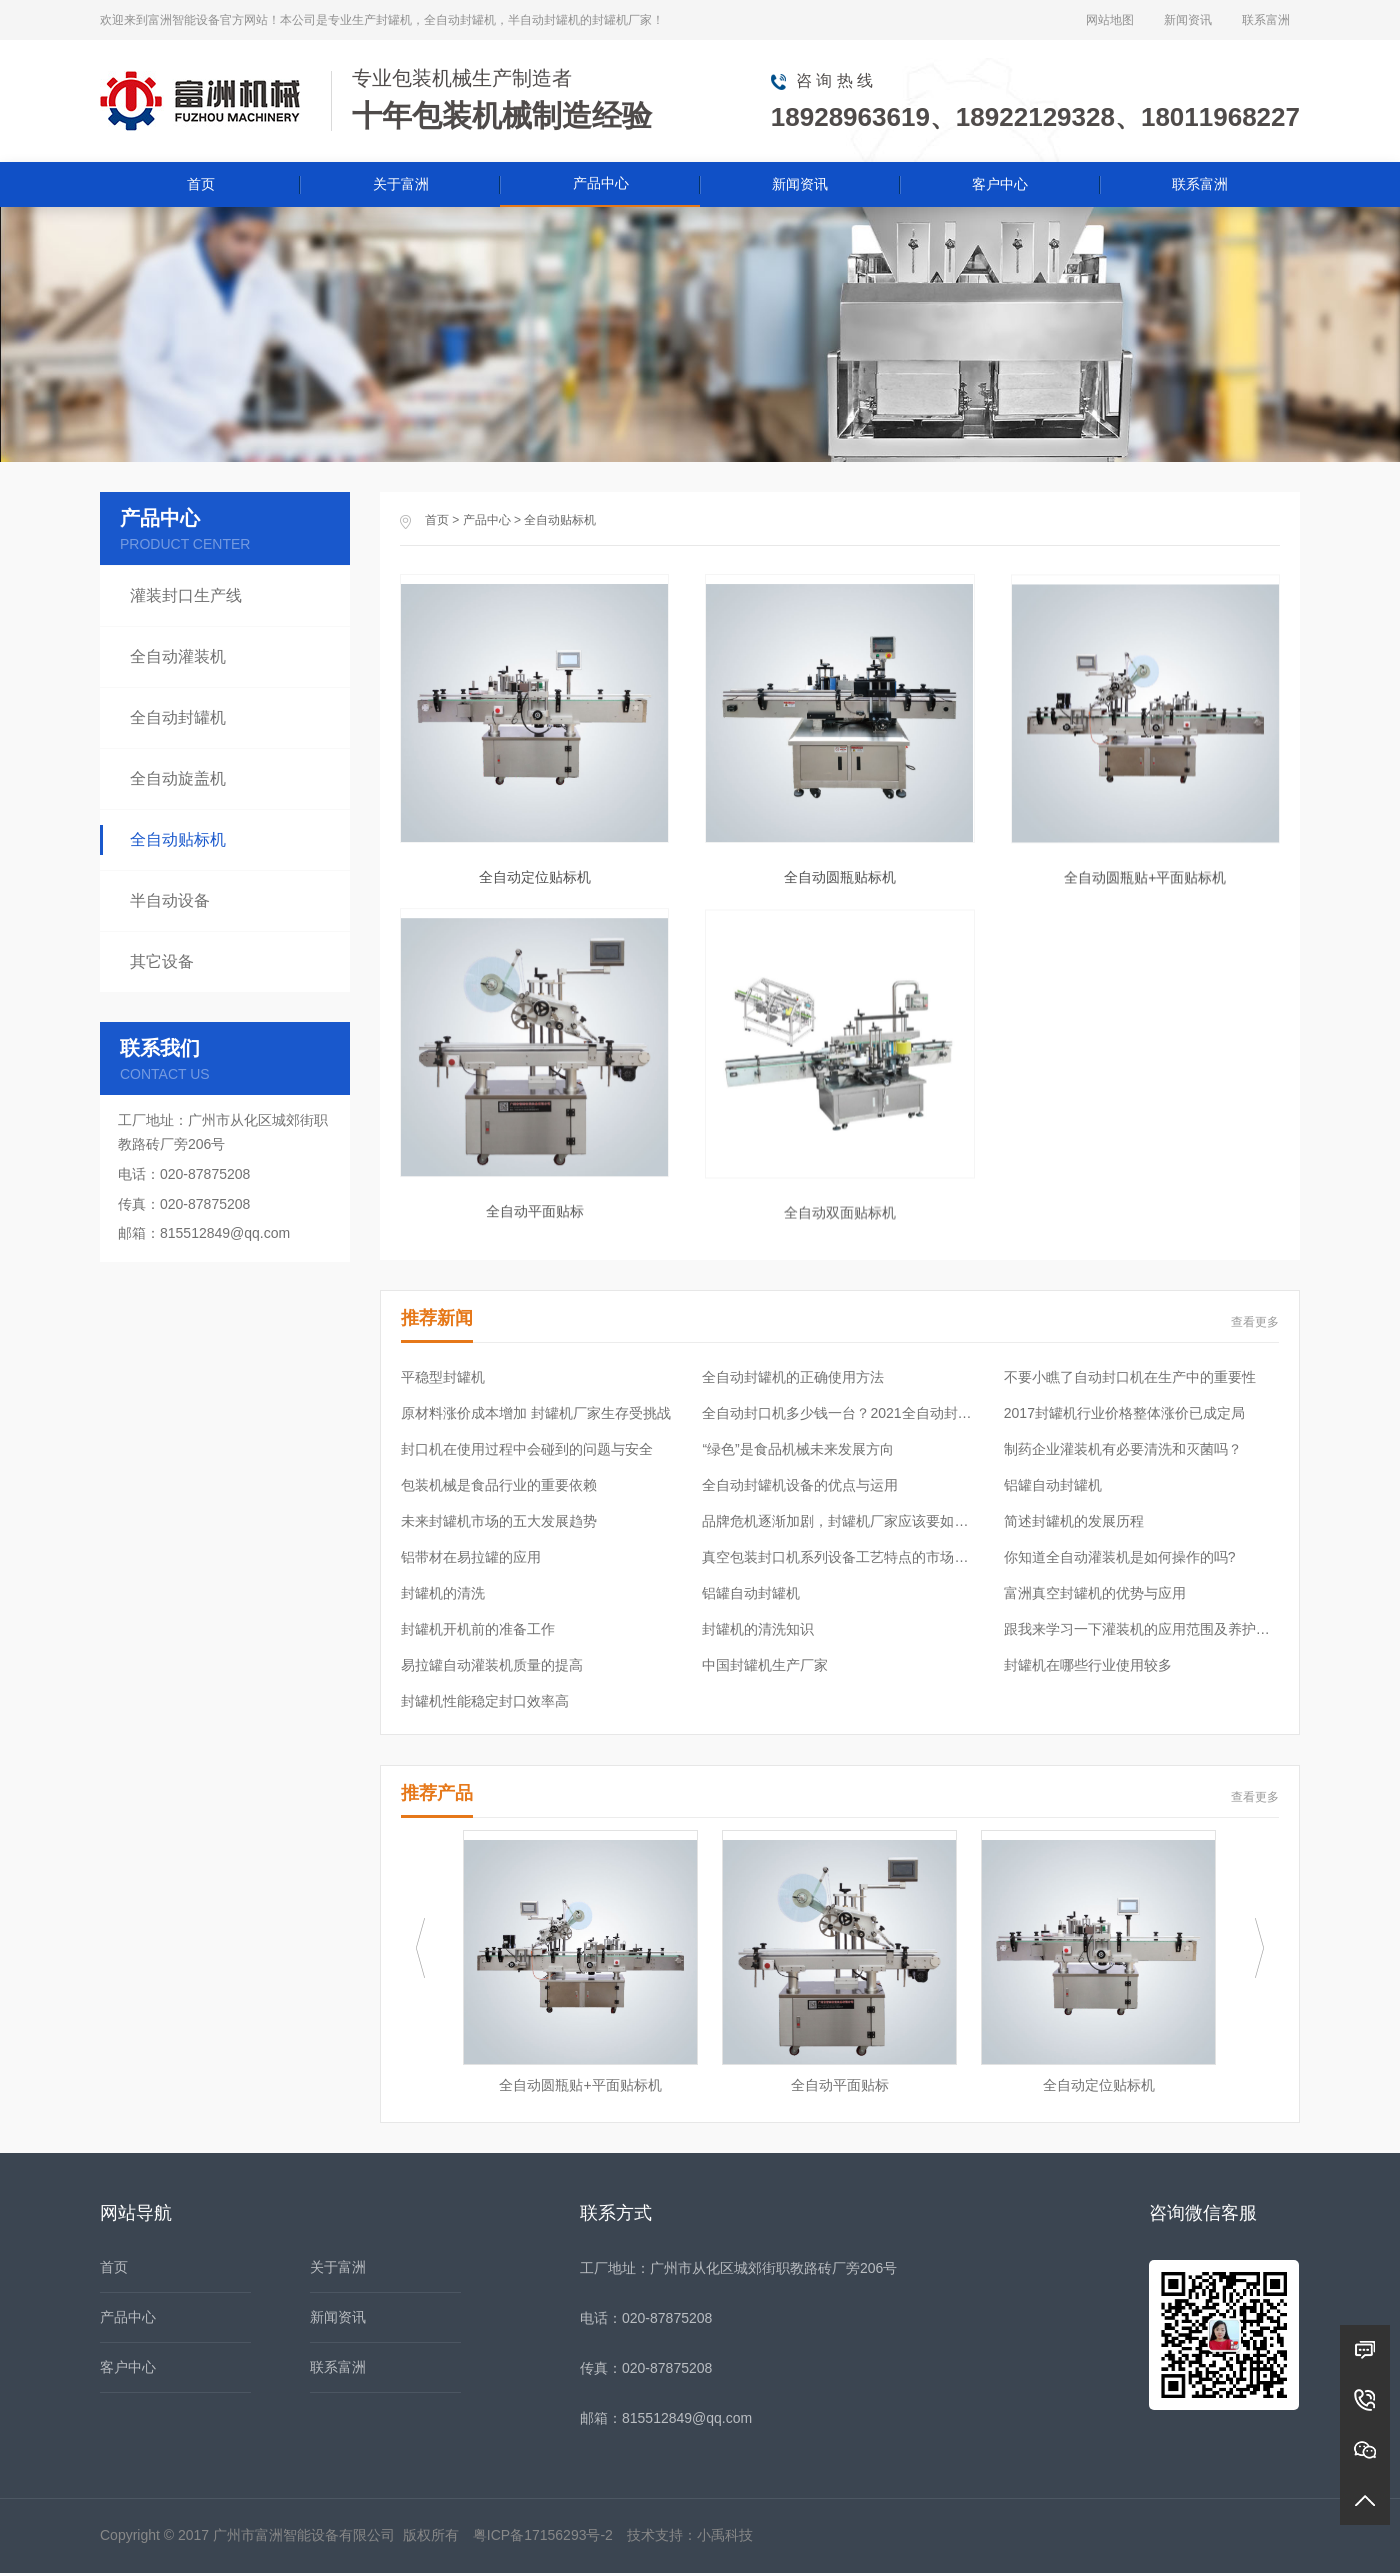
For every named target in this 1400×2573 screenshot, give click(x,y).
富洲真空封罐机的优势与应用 (1095, 1593)
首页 (201, 184)
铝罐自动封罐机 (1053, 1485)
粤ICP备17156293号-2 (543, 2535)
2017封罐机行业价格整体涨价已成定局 (1124, 1413)
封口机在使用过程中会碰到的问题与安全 (527, 1449)
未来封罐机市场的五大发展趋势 (499, 1521)
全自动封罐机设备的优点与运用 (800, 1485)
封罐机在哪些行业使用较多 (1088, 1665)
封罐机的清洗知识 (758, 1629)
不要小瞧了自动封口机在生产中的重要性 (1130, 1377)
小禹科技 (725, 2535)
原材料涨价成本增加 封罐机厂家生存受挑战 (536, 1413)
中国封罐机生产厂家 (765, 1665)
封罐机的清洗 (443, 1593)
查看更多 (1255, 1322)
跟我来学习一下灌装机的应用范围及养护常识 (1141, 1629)
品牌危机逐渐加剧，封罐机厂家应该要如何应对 (839, 1521)
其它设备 (162, 961)
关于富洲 (401, 184)
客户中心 (1000, 184)
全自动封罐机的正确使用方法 (793, 1377)
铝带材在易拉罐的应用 (471, 1557)
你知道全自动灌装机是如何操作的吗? (1120, 1557)
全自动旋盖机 (178, 778)
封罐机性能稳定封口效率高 (485, 1701)
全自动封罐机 (178, 717)
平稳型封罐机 (443, 1377)
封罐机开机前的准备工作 (478, 1629)
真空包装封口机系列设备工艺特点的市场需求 (839, 1557)
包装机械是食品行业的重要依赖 (499, 1485)
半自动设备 (170, 900)
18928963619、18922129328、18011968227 (1035, 117)
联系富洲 (1266, 20)
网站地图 (1110, 20)
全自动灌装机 (178, 656)
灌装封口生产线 (186, 595)
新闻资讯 (1188, 20)
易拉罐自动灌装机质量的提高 (492, 1665)
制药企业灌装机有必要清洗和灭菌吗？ (1123, 1449)
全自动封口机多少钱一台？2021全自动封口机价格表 (839, 1413)
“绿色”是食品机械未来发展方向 (797, 1449)
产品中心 (601, 183)
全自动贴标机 (560, 520)
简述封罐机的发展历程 (1074, 1521)
